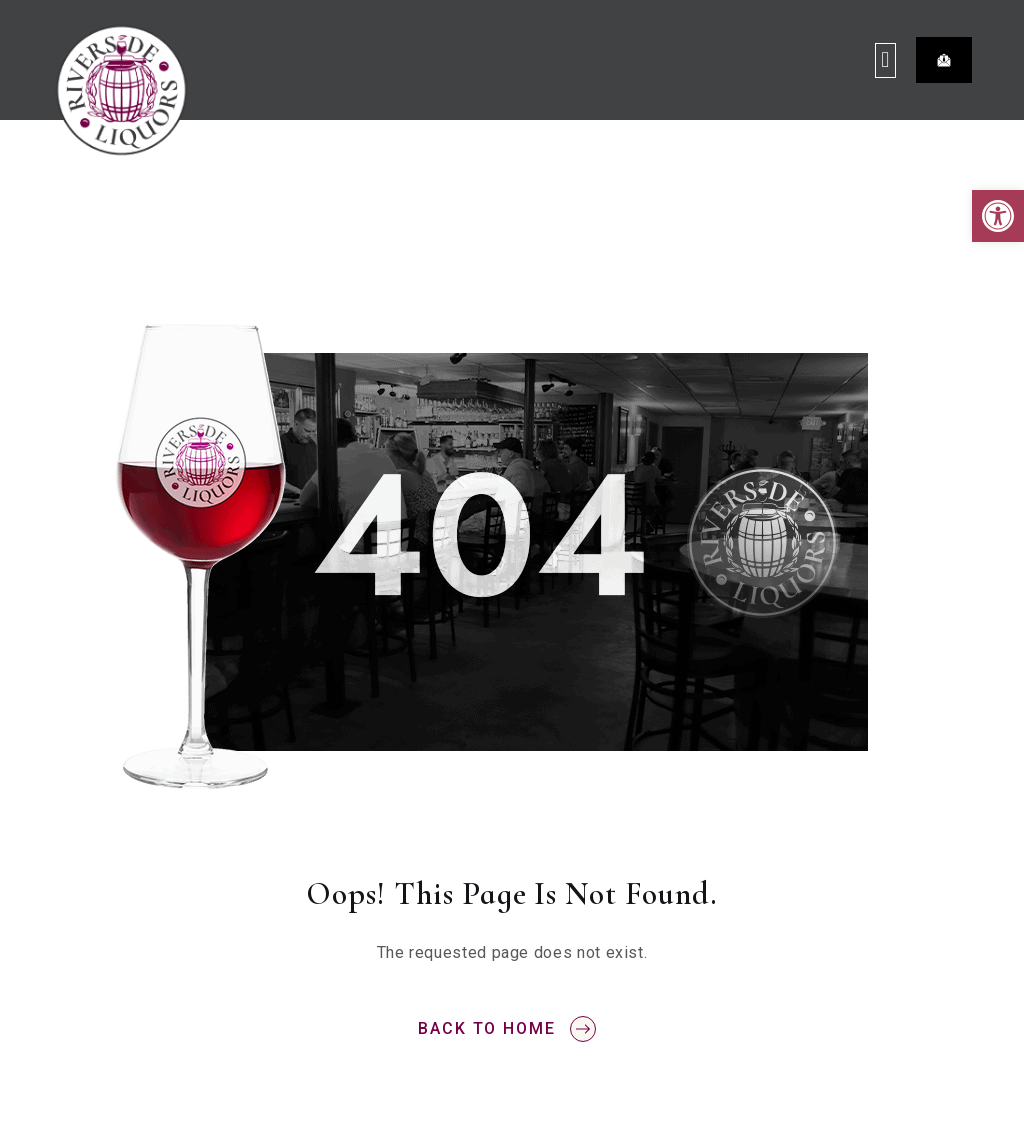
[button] (998, 216)
